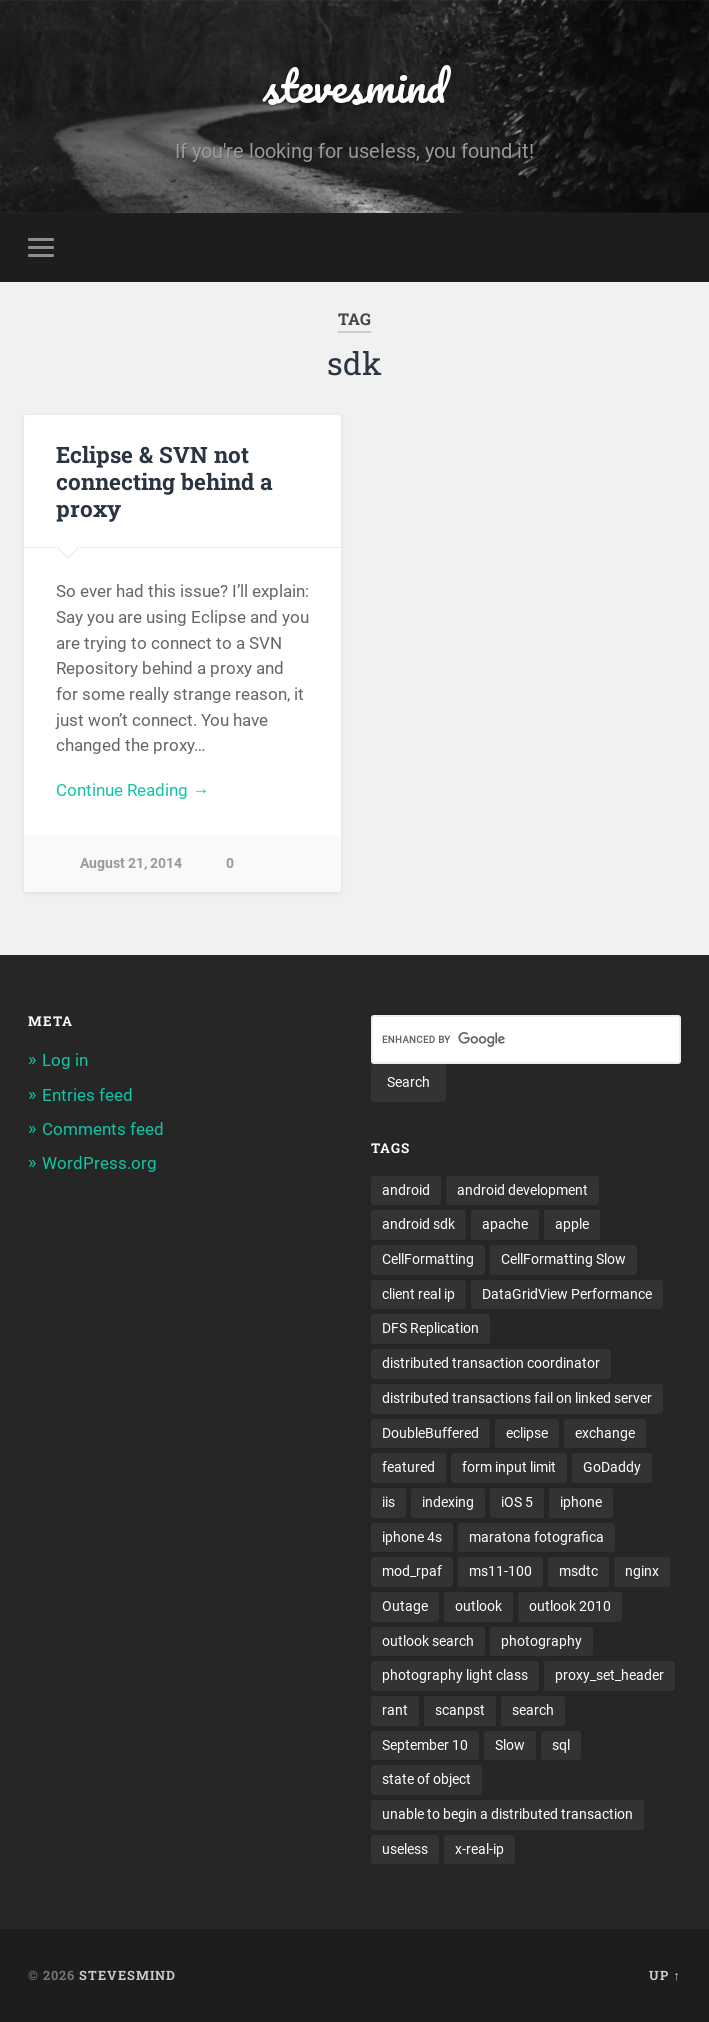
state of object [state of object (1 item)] (426, 1779)
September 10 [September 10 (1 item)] (425, 1745)
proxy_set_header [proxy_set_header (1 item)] (609, 1675)
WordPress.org (99, 1163)
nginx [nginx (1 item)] (642, 1571)
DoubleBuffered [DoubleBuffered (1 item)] (430, 1433)
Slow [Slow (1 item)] (510, 1745)
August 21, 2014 (131, 863)
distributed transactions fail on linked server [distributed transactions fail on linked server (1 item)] (517, 1398)
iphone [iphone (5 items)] (581, 1502)
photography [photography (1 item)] (541, 1641)
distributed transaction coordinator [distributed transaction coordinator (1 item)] (491, 1363)
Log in (65, 1060)
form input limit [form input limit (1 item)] (509, 1467)
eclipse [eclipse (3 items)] (527, 1433)
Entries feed (87, 1095)
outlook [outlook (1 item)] (478, 1606)
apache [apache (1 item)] (505, 1224)
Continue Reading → (132, 790)
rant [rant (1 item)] (395, 1710)
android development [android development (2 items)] (522, 1190)
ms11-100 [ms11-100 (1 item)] (500, 1571)
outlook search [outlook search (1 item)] (428, 1641)
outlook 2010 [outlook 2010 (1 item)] (570, 1606)
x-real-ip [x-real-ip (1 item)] (479, 1849)
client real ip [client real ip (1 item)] (418, 1294)
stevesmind (354, 85)
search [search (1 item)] (533, 1710)
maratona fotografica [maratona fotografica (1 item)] (536, 1537)
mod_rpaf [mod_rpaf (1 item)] (412, 1571)
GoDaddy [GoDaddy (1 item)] (612, 1467)
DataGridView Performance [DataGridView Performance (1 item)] (567, 1294)
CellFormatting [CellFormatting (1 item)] (428, 1259)
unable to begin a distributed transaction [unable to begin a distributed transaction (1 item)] (507, 1814)
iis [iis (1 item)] (388, 1502)
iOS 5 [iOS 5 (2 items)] (517, 1502)
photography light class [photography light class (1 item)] (455, 1675)
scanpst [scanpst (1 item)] (460, 1710)
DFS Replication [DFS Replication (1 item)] (430, 1328)
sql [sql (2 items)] (561, 1745)
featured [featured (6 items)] (408, 1467)
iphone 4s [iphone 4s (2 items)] (412, 1537)
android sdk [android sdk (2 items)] (418, 1224)
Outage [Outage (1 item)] (405, 1606)
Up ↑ (664, 1975)
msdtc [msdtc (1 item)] (578, 1571)
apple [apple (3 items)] (572, 1224)
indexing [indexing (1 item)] (448, 1502)
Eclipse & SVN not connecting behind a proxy (164, 481)
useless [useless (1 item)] (405, 1849)
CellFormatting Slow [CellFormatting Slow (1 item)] (563, 1259)
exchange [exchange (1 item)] (605, 1433)
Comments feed (103, 1129)
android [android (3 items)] (406, 1190)
